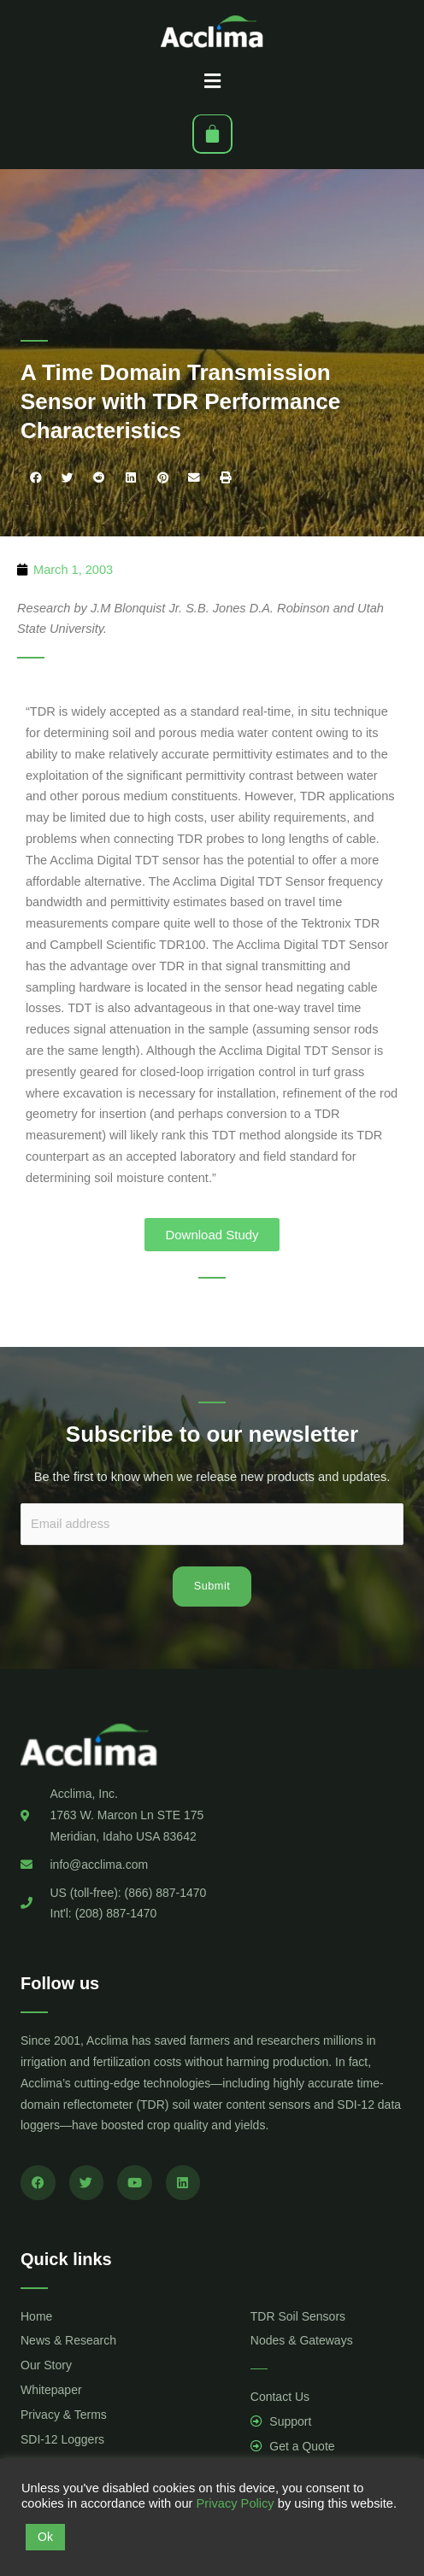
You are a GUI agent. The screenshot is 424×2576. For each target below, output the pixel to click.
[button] (212, 81)
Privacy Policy (235, 2503)
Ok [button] (45, 2537)
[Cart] (212, 134)
